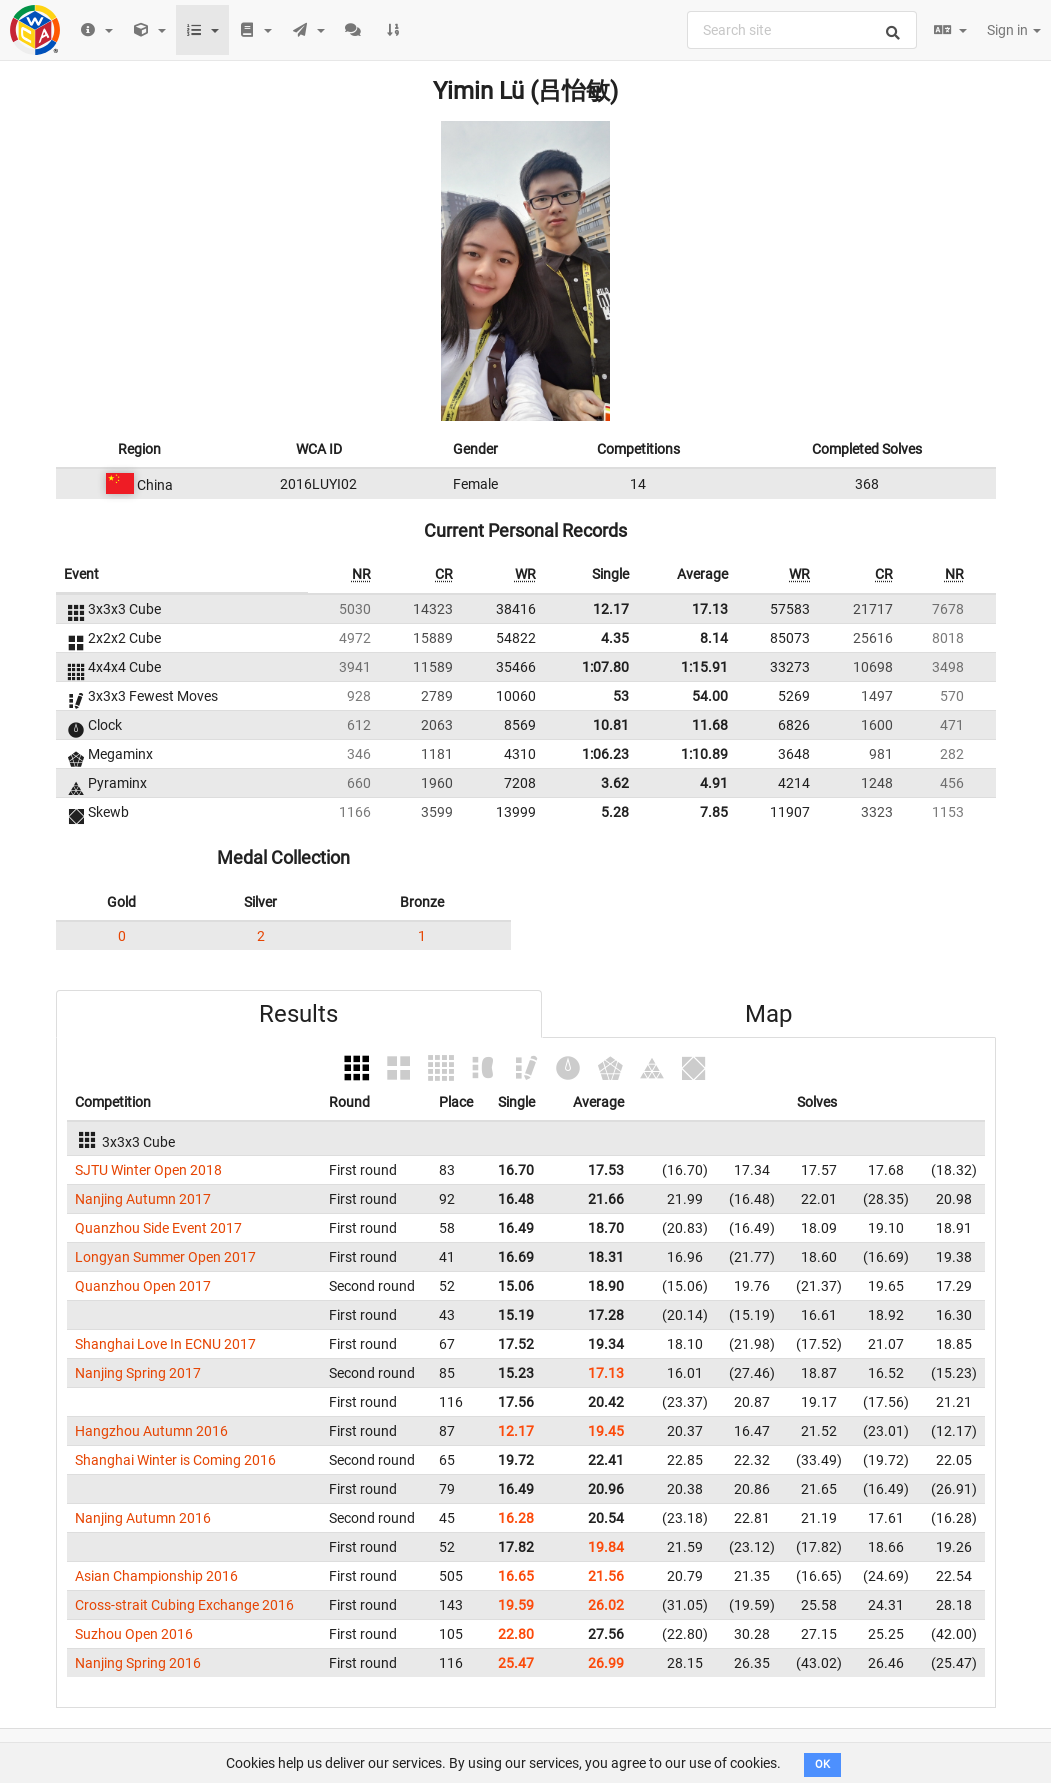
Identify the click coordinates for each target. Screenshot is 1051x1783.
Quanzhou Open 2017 (143, 1286)
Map (768, 1014)
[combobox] (802, 30)
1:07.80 (605, 667)
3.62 (615, 783)
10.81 (611, 725)
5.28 (615, 812)
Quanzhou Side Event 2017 (158, 1228)
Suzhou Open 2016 (134, 1634)
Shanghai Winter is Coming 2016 (175, 1460)
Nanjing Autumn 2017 (143, 1199)
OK (822, 1764)
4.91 (714, 783)
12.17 (611, 609)
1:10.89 (704, 754)
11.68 (710, 725)
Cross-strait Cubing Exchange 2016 (184, 1605)
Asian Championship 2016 (156, 1576)
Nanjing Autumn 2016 (143, 1518)
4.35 (615, 638)
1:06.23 (605, 754)
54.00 (710, 696)
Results (298, 1014)
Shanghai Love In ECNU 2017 (165, 1344)
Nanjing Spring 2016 (138, 1663)
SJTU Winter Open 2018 (148, 1170)
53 (621, 696)
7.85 (714, 812)
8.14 (714, 638)
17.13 (710, 609)
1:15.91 (704, 667)
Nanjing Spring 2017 (138, 1373)
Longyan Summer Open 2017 (165, 1257)
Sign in (1014, 30)
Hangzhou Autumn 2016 (151, 1431)
